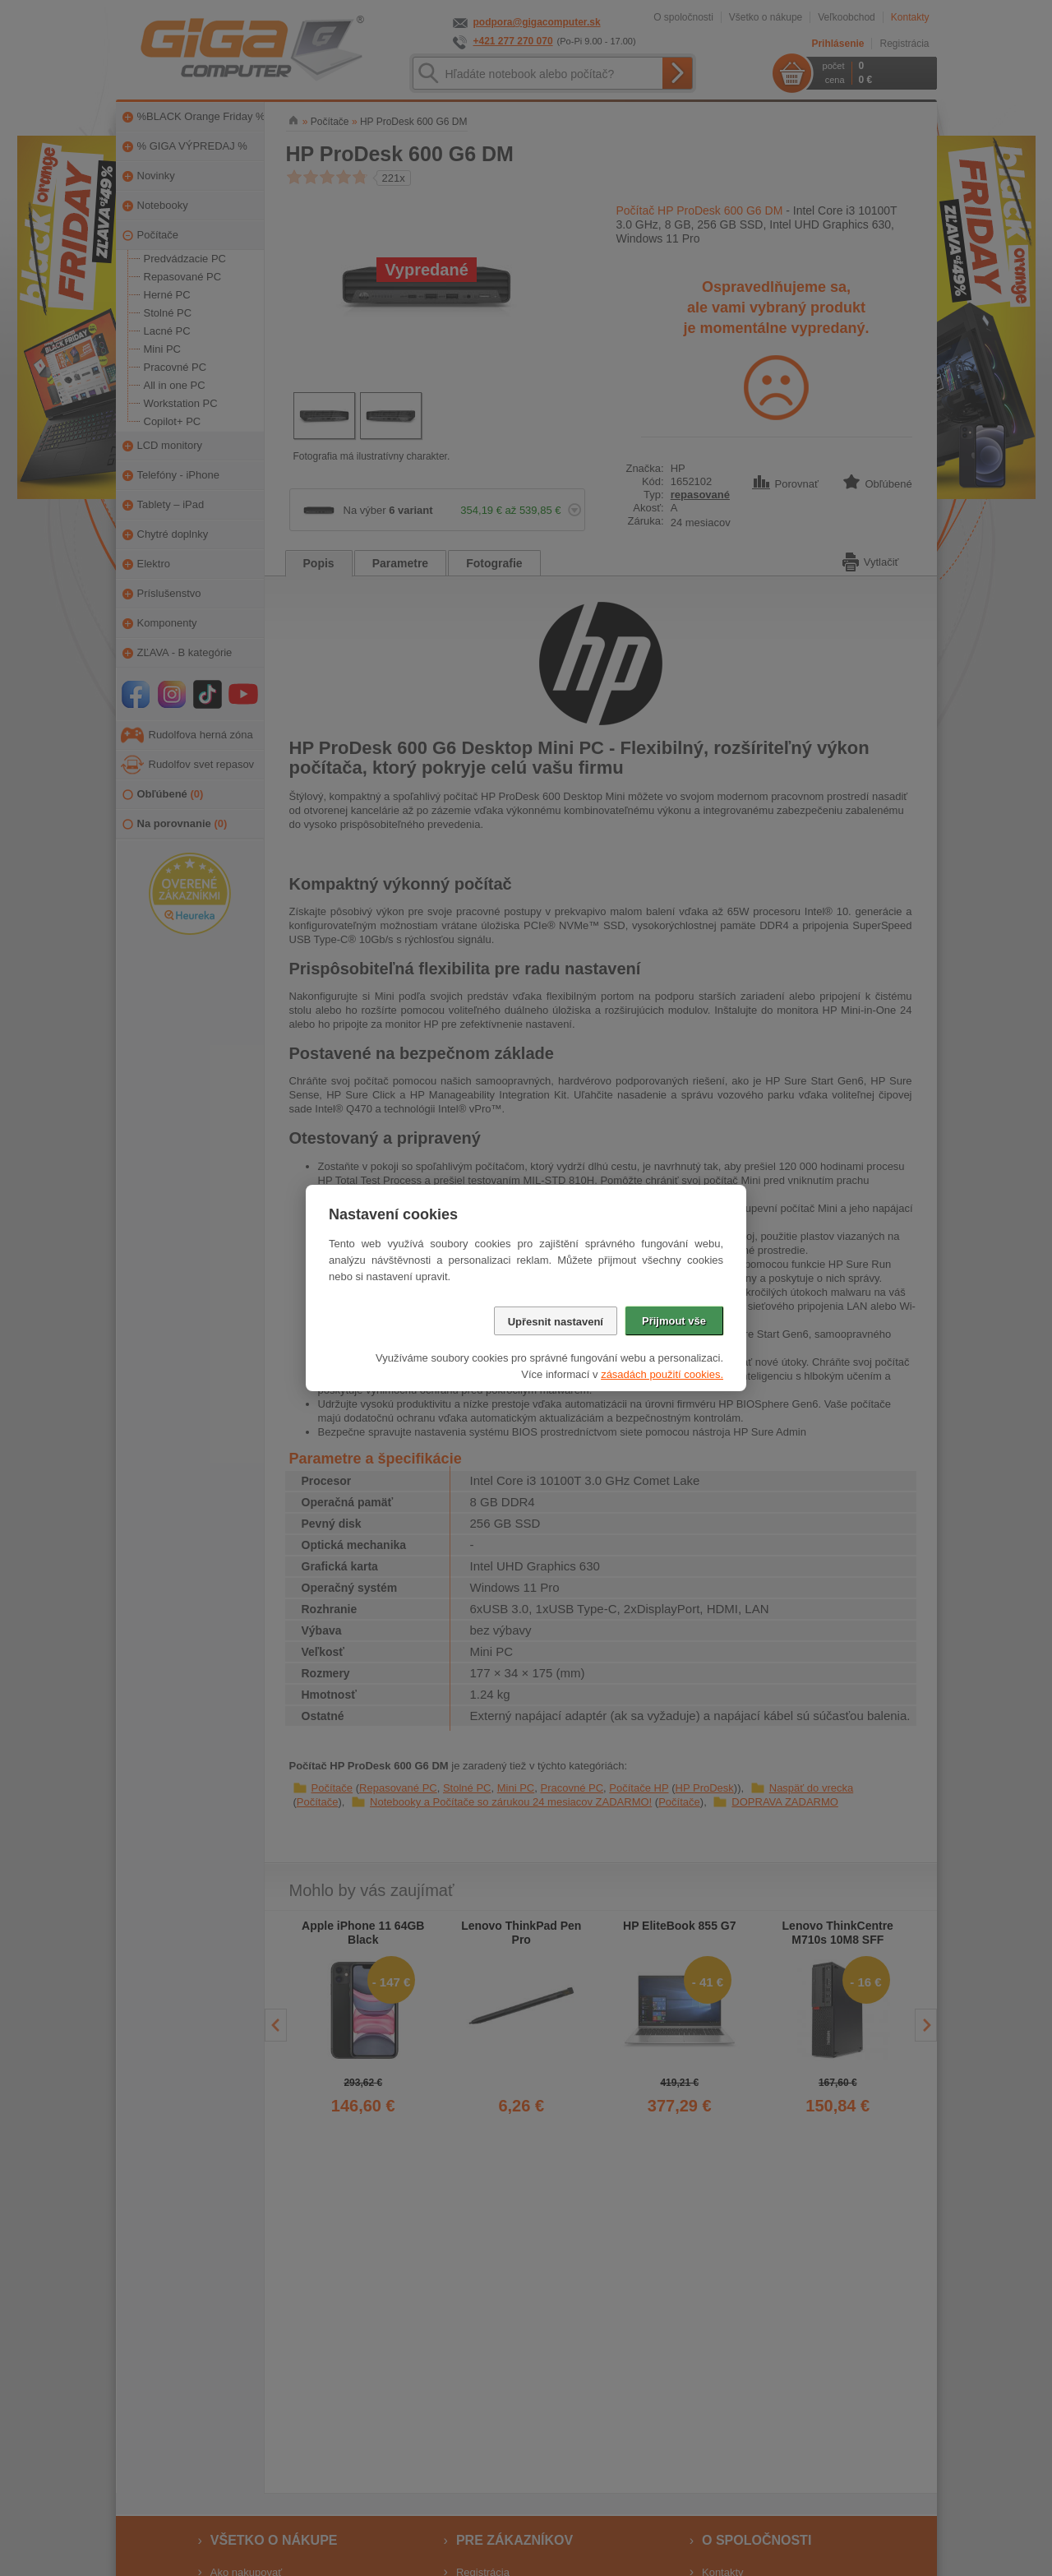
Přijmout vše (674, 1321)
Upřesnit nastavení (555, 1322)
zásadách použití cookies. (662, 1374)
